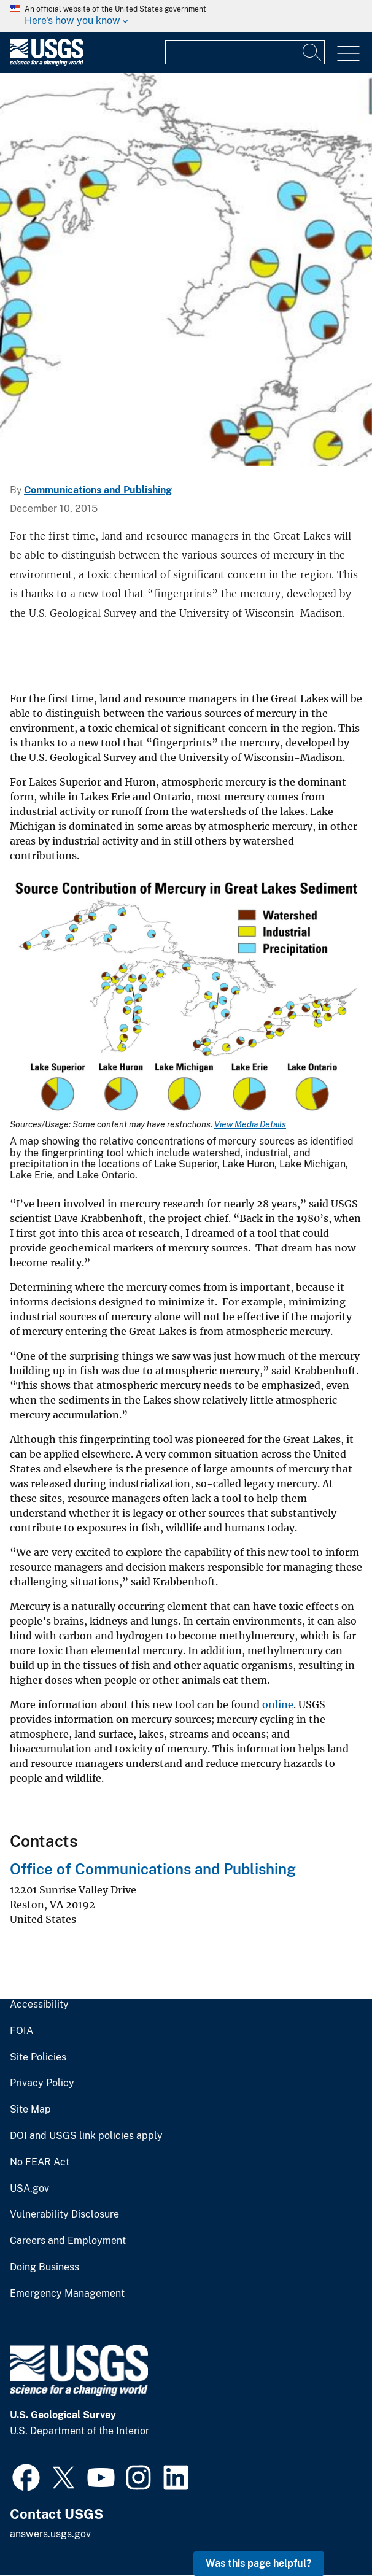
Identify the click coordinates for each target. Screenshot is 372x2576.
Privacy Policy (42, 2083)
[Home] (46, 63)
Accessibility (39, 2004)
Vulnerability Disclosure (64, 2214)
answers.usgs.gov (50, 2534)
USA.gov (29, 2188)
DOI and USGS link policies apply (86, 2135)
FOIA (21, 2030)
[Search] (312, 52)
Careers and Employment (68, 2240)
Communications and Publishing (98, 490)
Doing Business (44, 2267)
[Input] (245, 52)
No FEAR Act (39, 2162)
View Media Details (250, 1124)
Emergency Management (67, 2293)
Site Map (30, 2109)
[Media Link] (186, 999)
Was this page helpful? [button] (259, 2563)
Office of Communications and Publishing (153, 1869)
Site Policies (38, 2057)
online (277, 1704)
